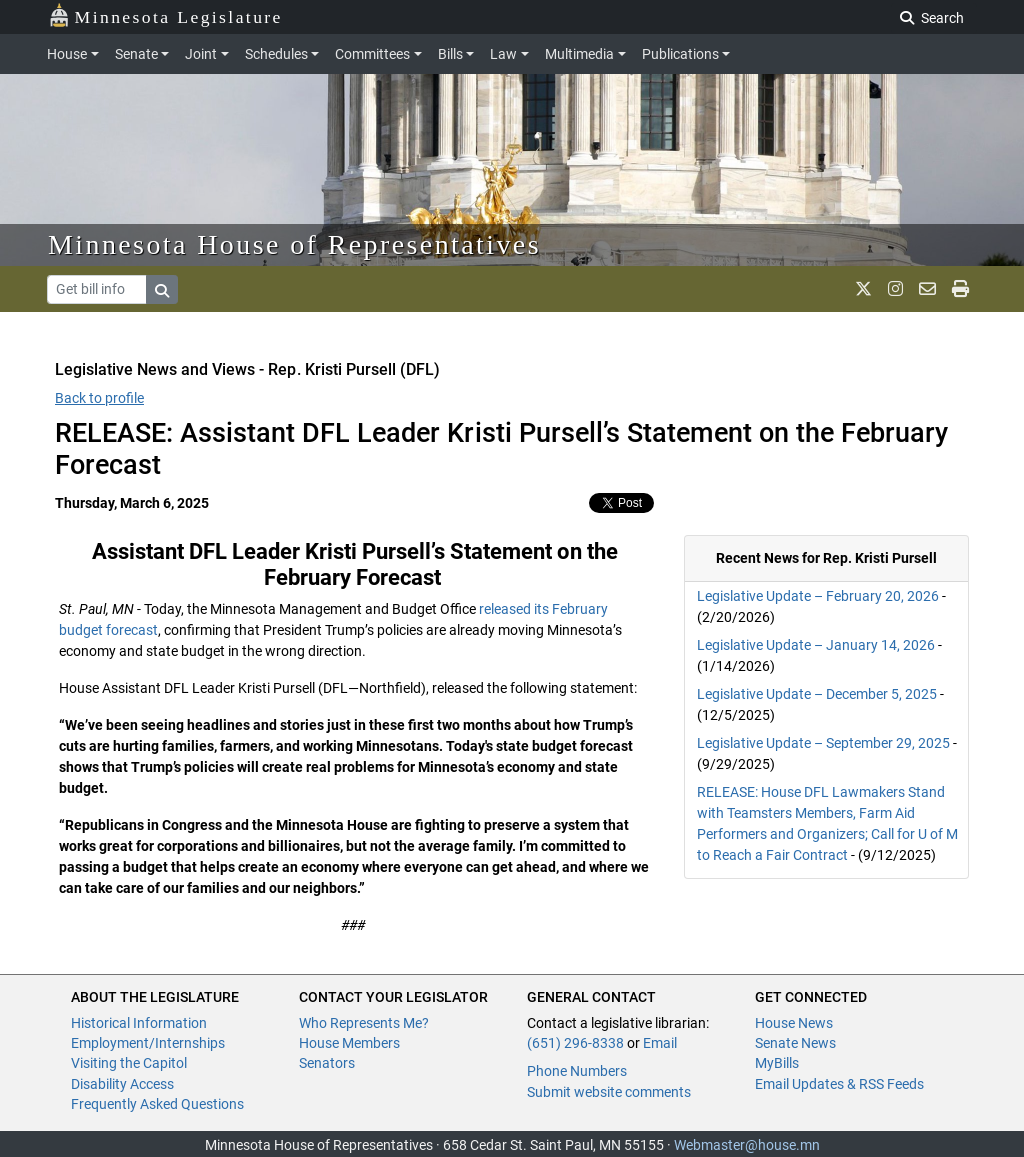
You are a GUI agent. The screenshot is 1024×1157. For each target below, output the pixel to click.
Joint (201, 54)
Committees (372, 54)
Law (503, 54)
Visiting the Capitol (129, 1063)
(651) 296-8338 (575, 1043)
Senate (136, 54)
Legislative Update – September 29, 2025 (823, 743)
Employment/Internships (148, 1043)
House (67, 54)
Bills (450, 54)
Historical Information (139, 1023)
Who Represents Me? (364, 1023)
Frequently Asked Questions (157, 1104)
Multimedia (579, 54)
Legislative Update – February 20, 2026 (818, 596)
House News (794, 1023)
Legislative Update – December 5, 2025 (817, 694)
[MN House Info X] (863, 289)
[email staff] (927, 289)
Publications (680, 54)
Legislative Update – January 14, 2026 (816, 645)
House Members (349, 1043)
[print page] (960, 289)
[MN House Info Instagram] (895, 289)
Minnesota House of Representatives (294, 244)
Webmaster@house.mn (747, 1145)
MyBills (777, 1063)
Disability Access (122, 1084)
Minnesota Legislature (165, 15)
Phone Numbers (577, 1071)
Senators (327, 1063)
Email (660, 1043)
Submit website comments (609, 1092)
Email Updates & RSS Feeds (839, 1084)
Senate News (795, 1043)
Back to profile (99, 398)
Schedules (276, 54)
